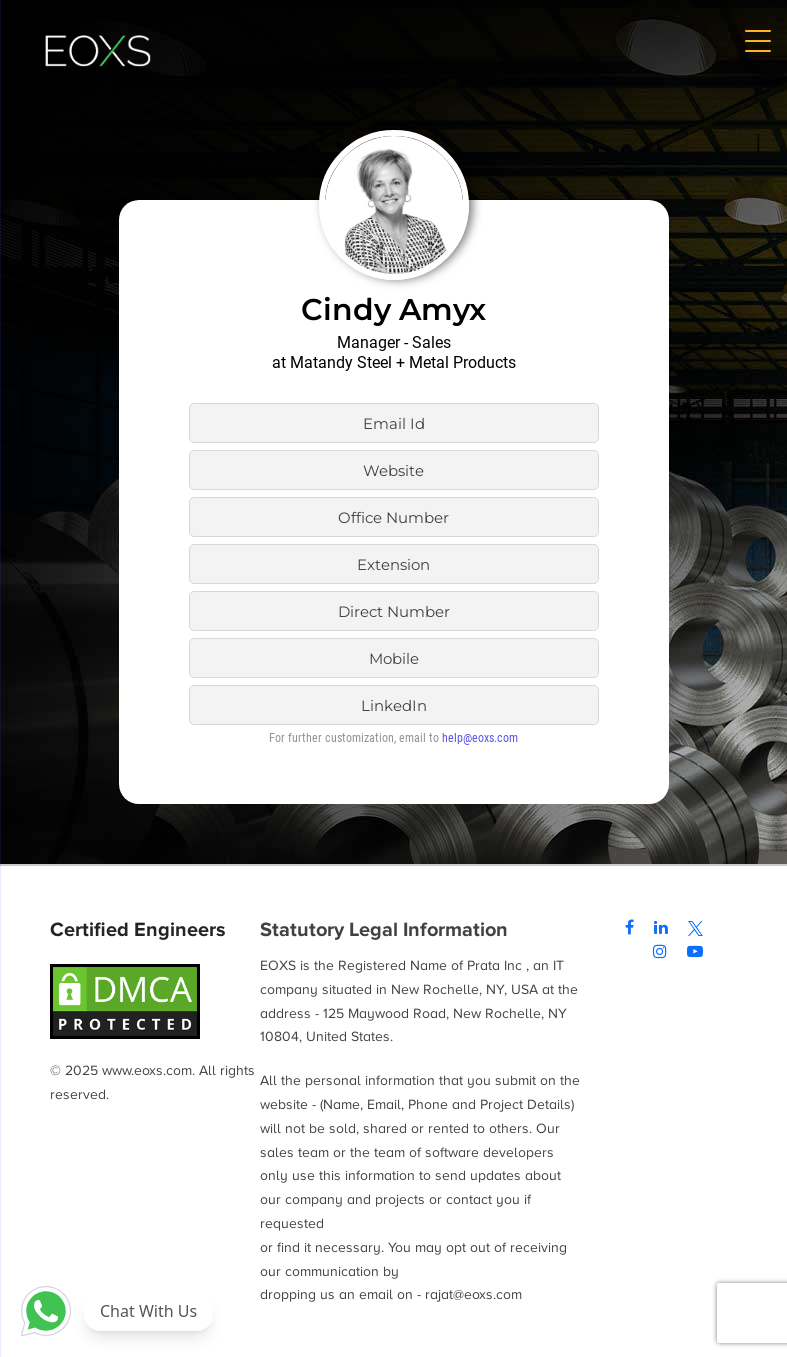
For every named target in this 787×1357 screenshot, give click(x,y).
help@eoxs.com (480, 738)
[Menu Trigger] (757, 40)
